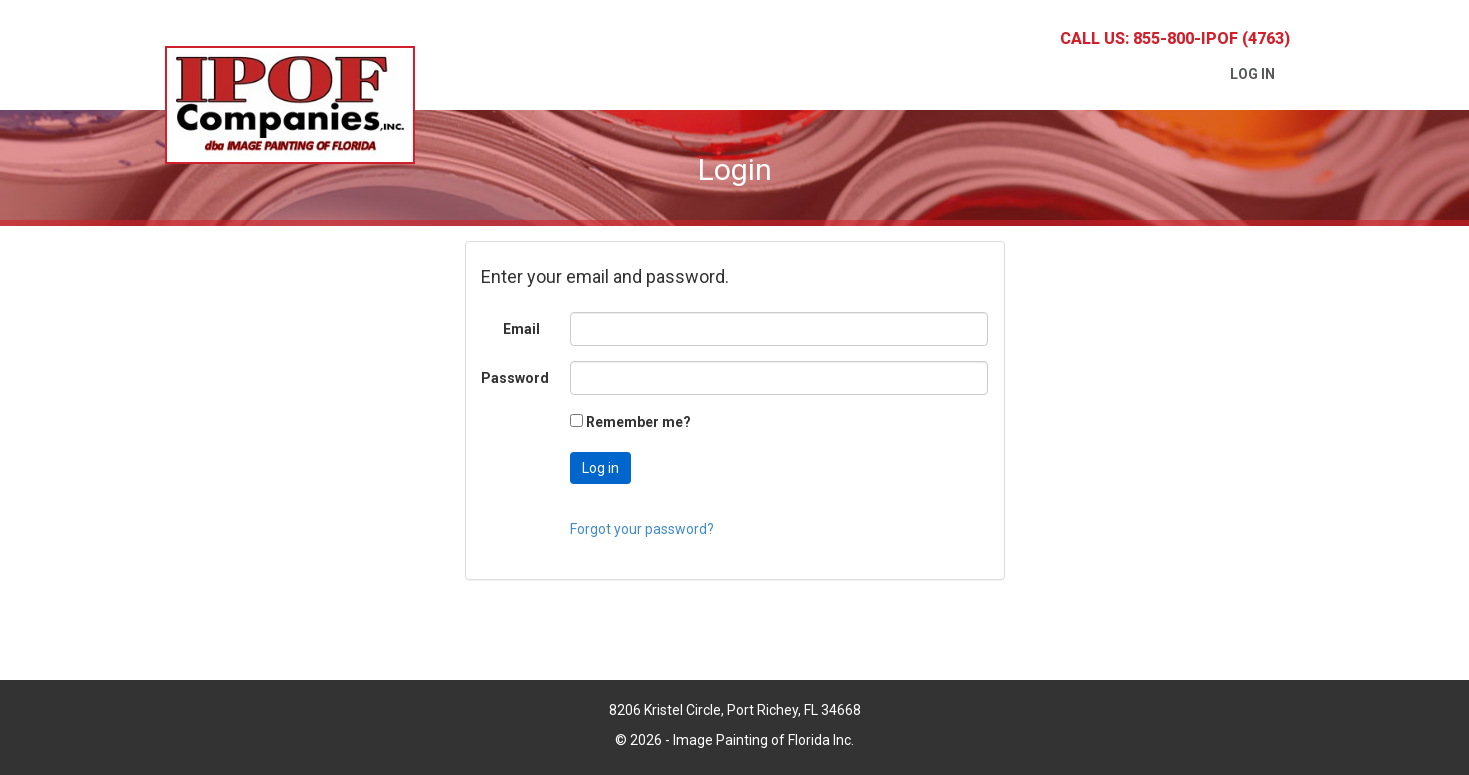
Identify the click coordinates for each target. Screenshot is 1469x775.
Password (515, 378)
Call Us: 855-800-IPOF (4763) (1175, 38)
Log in (1252, 74)
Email (521, 329)
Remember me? (638, 422)
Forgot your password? (642, 529)
